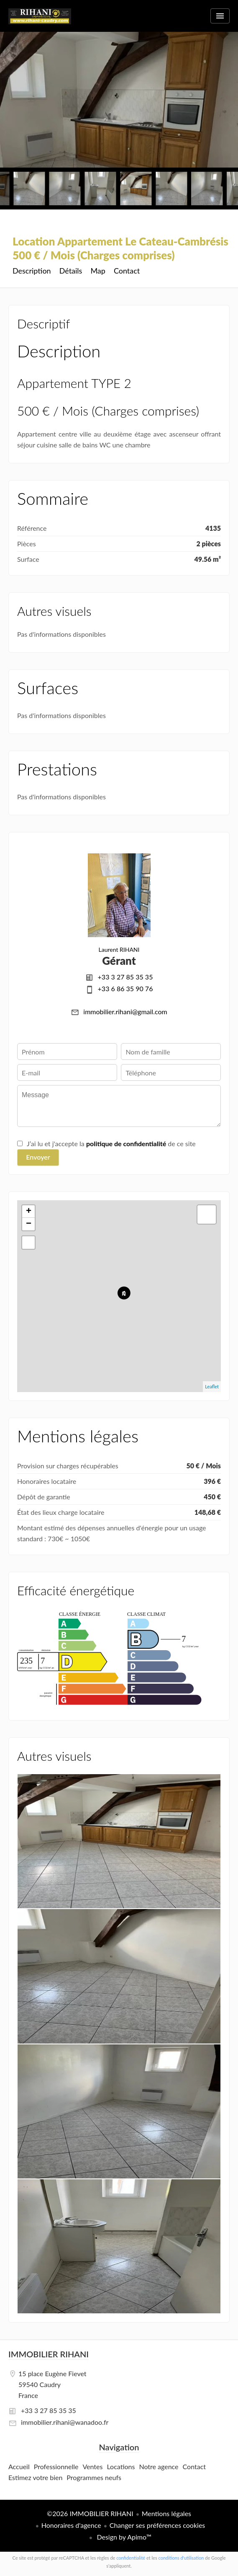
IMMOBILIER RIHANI (48, 2354)
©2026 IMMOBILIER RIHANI (90, 2513)
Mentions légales (166, 2513)
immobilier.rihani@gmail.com (125, 1011)
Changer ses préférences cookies (157, 2525)
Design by (123, 2537)
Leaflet (212, 1386)
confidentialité (130, 2557)
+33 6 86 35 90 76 (125, 988)
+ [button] (28, 1211)
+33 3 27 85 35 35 (125, 977)
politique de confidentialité (126, 1143)
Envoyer (38, 1157)
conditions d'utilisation (181, 2557)
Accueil (39, 21)
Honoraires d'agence (71, 2525)
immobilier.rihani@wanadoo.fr (64, 2422)
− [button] (28, 1224)
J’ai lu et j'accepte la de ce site (111, 1143)
